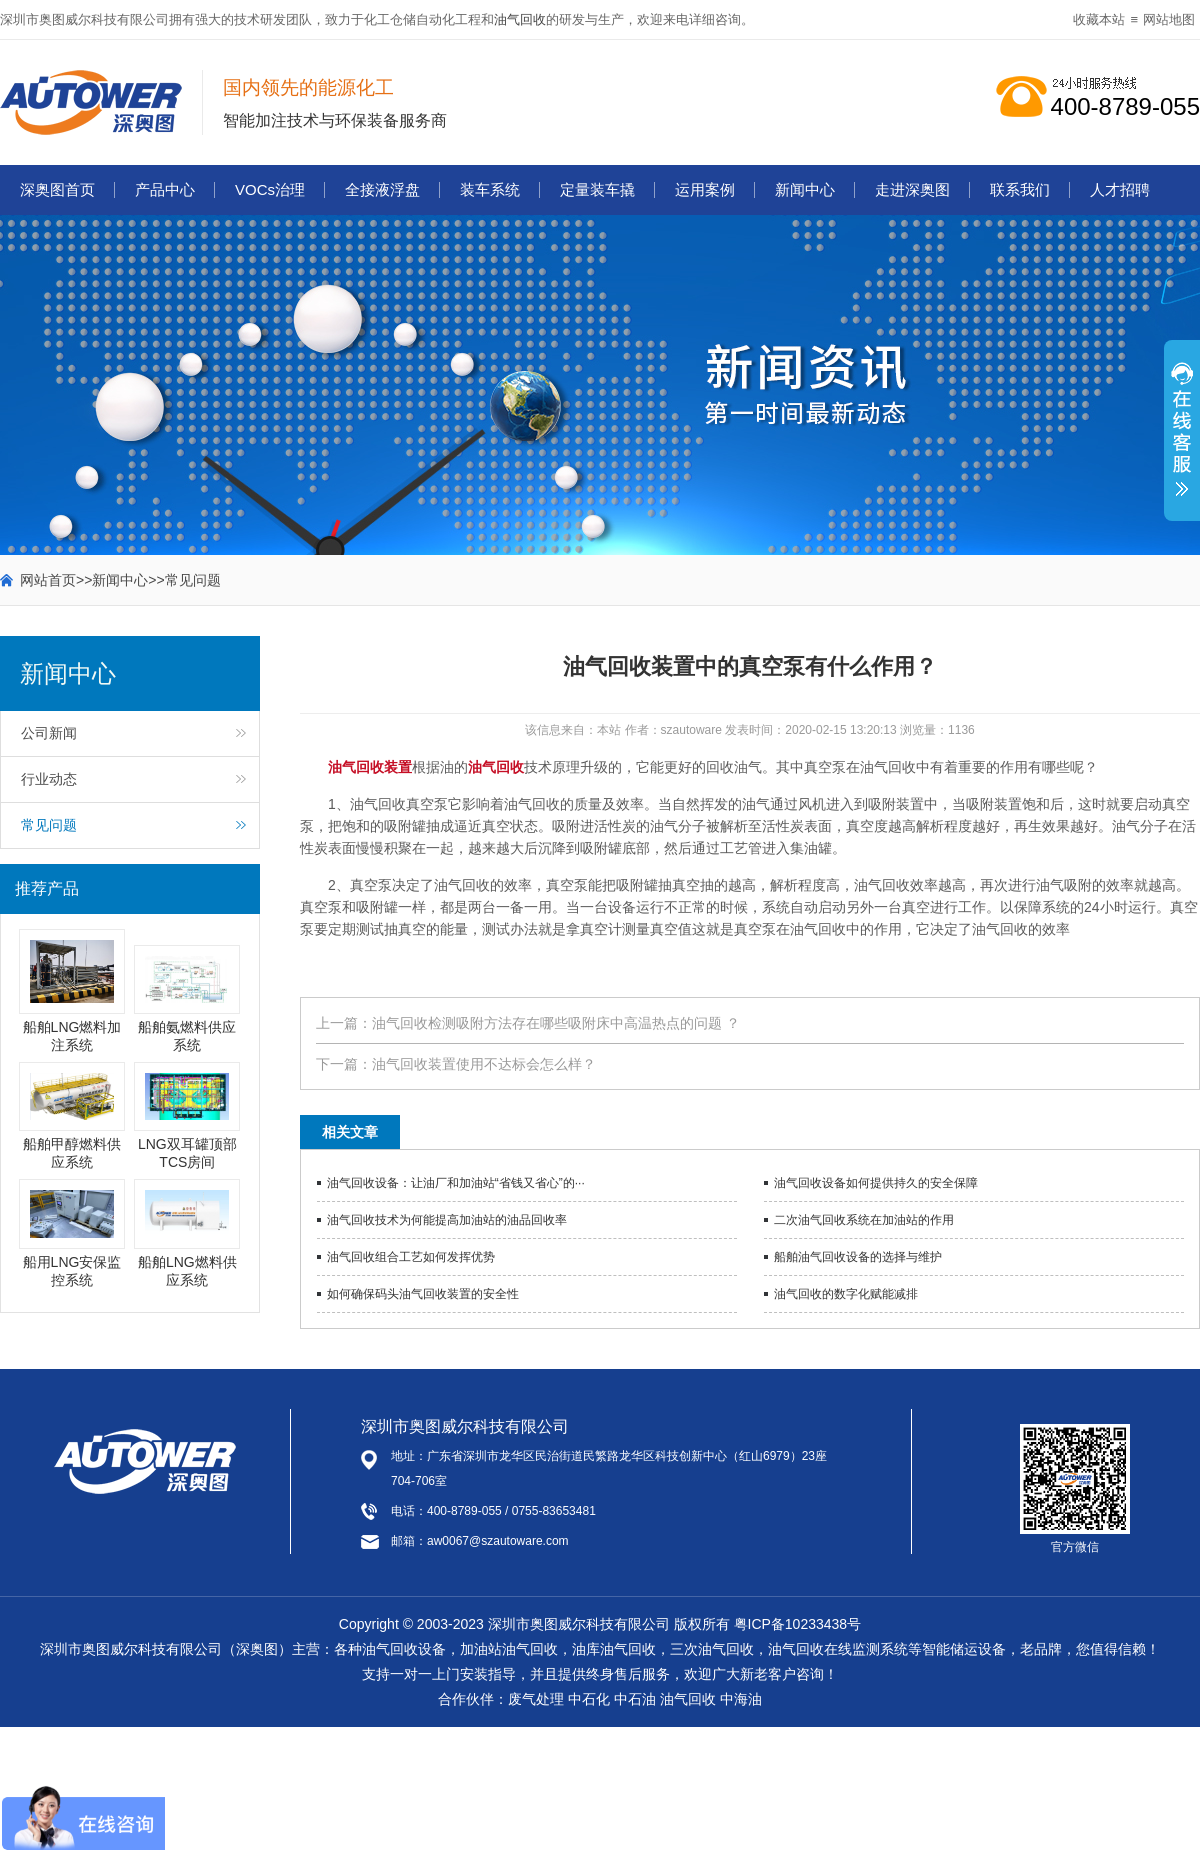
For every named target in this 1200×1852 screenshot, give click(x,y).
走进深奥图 (912, 189)
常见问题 (193, 580)
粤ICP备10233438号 (798, 1624)
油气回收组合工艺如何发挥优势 (411, 1257)
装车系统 (490, 189)
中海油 (741, 1699)
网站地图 (1169, 19)
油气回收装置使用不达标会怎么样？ (484, 1064)
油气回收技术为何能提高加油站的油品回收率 (447, 1220)
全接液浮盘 (382, 189)
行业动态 (49, 779)
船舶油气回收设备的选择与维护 (858, 1257)
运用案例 (705, 189)
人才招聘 (1120, 189)
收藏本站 (1099, 19)
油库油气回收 (614, 1649)
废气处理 (536, 1699)
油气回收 (520, 19)
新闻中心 (805, 189)
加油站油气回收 (509, 1649)
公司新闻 (49, 733)
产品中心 (165, 189)
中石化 (589, 1699)
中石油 (635, 1699)
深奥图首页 (57, 189)
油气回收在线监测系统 (838, 1649)
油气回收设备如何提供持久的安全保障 (876, 1183)
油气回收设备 (404, 1649)
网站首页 (48, 580)
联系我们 (1020, 189)
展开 (1182, 441)
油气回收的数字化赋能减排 (846, 1294)
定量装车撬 (597, 189)
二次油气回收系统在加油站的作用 (864, 1220)
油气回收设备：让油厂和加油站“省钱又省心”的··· (456, 1183)
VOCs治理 (270, 189)
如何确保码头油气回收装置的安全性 (423, 1294)
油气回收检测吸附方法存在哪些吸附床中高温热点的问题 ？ (556, 1023)
